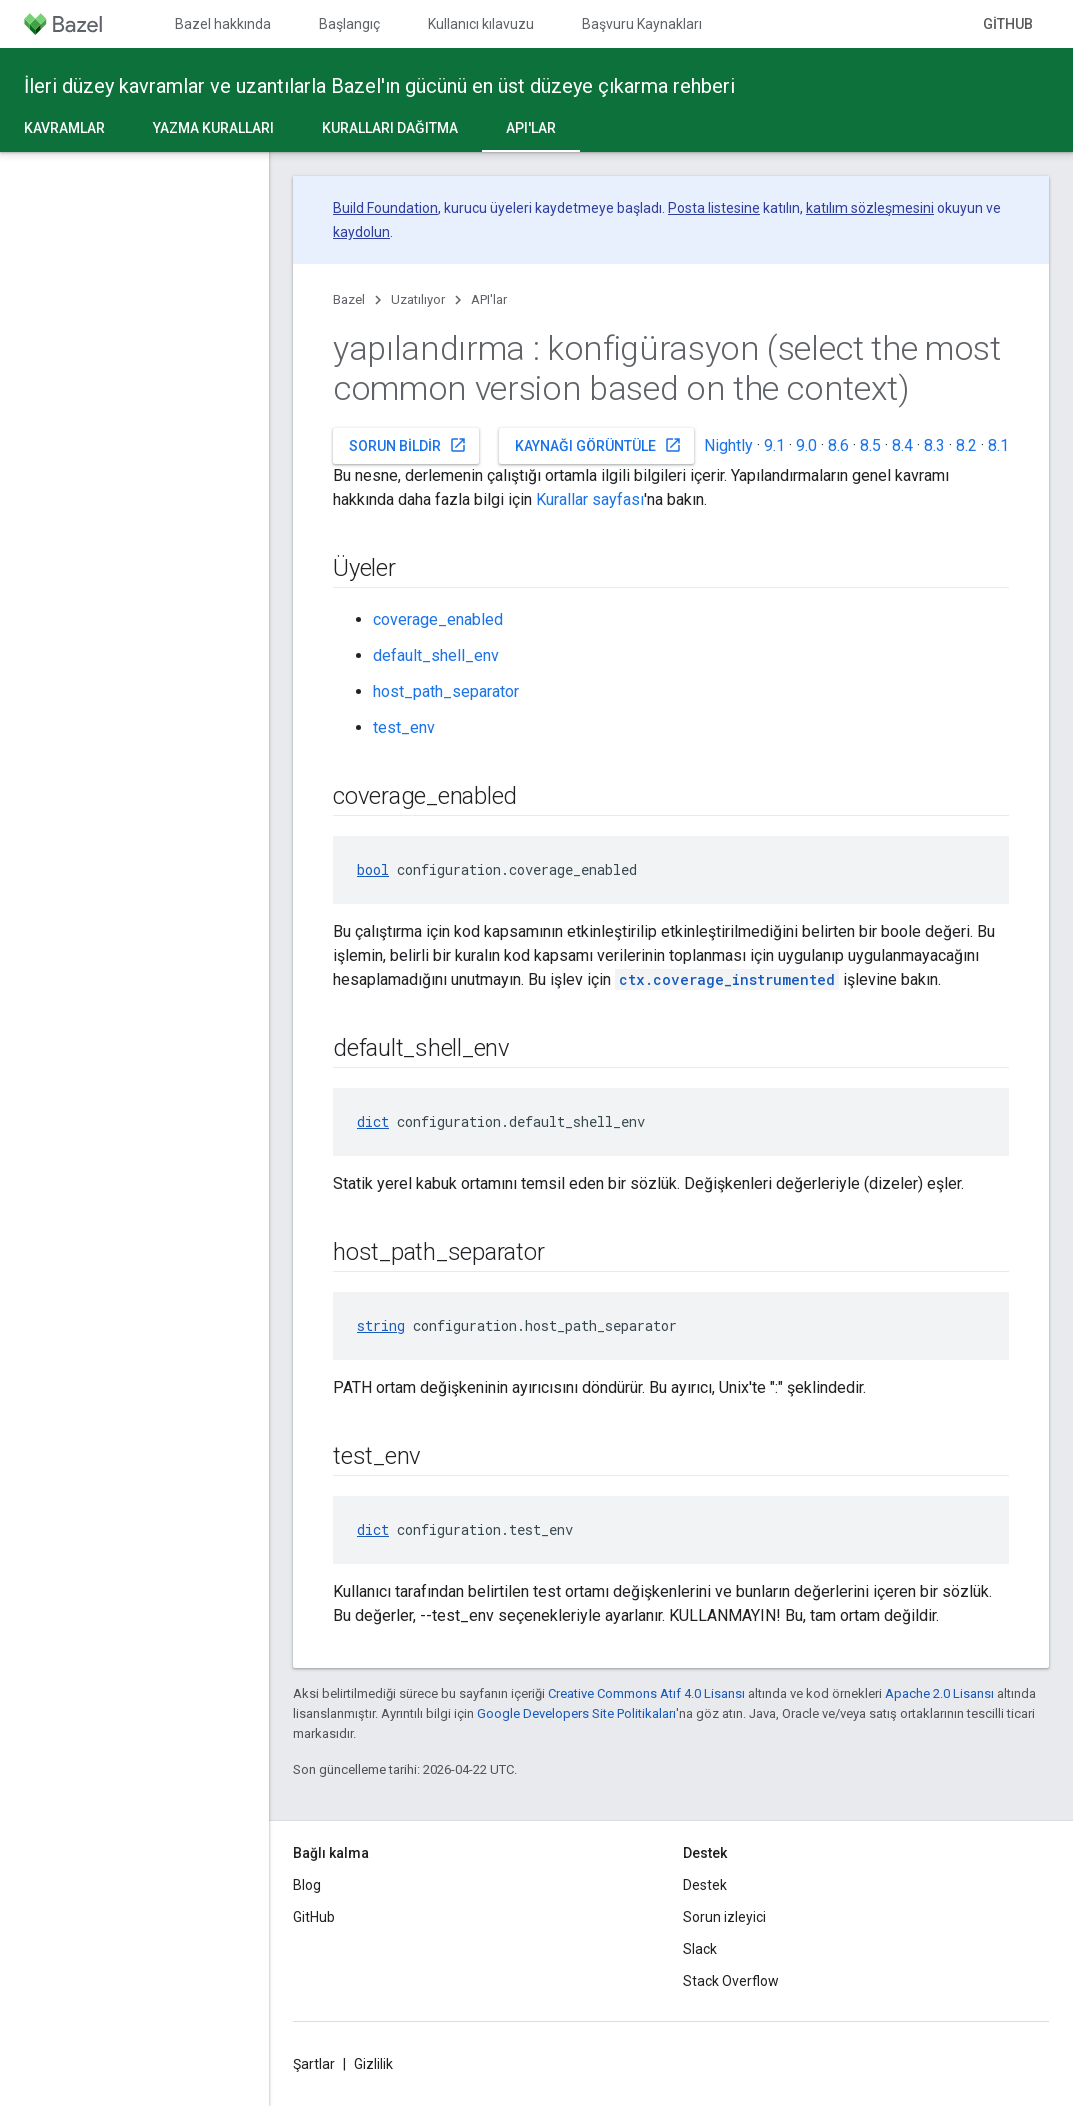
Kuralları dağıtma (390, 128)
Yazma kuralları (213, 128)
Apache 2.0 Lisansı (939, 1693)
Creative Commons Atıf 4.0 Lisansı (646, 1693)
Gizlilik (373, 2064)
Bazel (349, 299)
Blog (307, 1885)
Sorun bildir (408, 445)
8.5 (870, 445)
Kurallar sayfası (590, 499)
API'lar (489, 299)
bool (373, 869)
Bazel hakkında (223, 24)
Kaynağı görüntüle (598, 445)
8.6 (838, 445)
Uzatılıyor (418, 299)
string (381, 1325)
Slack (700, 1949)
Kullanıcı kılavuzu (481, 24)
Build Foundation (385, 208)
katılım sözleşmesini (870, 208)
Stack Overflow (731, 1981)
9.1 (774, 445)
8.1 (998, 445)
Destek (705, 1885)
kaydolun (361, 232)
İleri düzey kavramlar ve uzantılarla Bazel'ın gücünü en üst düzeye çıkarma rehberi (379, 86)
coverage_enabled (438, 619)
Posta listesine (714, 208)
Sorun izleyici (724, 1917)
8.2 (966, 445)
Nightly (728, 445)
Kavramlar (64, 128)
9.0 (806, 445)
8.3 (934, 445)
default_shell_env (436, 655)
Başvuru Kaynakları (642, 24)
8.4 (902, 445)
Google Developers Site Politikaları (576, 1713)
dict (373, 1121)
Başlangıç (349, 24)
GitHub (1008, 24)
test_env (404, 727)
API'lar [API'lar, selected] (531, 128)
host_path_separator (446, 691)
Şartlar (314, 2064)
